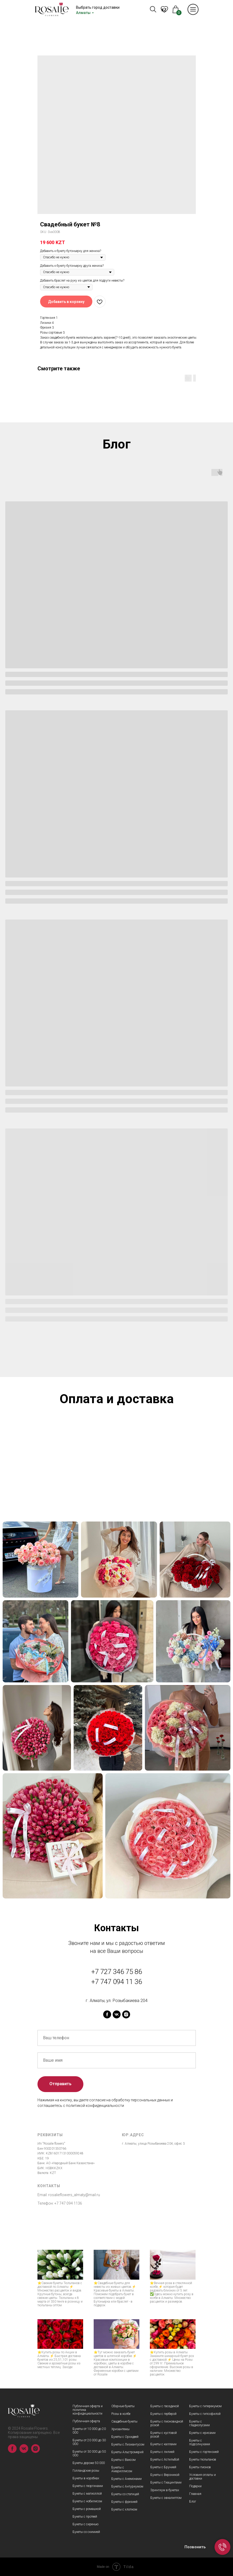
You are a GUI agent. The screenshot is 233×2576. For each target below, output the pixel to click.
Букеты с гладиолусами (199, 2423)
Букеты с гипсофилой (205, 2414)
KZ (164, 10)
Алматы (83, 13)
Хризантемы (120, 2429)
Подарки (195, 2486)
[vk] (117, 2014)
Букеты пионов (200, 2467)
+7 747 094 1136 (68, 2203)
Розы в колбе (120, 2414)
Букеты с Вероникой (164, 2475)
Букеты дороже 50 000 (89, 2463)
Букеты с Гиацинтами (166, 2482)
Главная (195, 2494)
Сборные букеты (123, 2406)
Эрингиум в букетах (164, 2490)
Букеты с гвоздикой (164, 2406)
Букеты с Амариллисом (121, 2469)
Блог (192, 2501)
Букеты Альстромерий (127, 2452)
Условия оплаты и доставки (202, 2476)
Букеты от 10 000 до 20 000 (89, 2430)
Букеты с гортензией (204, 2452)
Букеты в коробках (86, 2478)
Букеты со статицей (125, 2494)
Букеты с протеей (85, 2516)
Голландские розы (86, 2470)
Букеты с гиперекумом (205, 2406)
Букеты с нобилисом (87, 2501)
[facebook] (107, 2014)
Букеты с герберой (163, 2414)
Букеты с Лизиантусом (127, 2444)
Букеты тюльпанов (202, 2459)
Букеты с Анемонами (126, 2479)
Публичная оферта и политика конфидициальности (88, 2409)
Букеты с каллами (163, 2444)
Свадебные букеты (124, 2421)
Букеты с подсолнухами (199, 2442)
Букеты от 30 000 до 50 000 (89, 2453)
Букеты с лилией (162, 2452)
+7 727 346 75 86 (116, 1972)
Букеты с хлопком (124, 2509)
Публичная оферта (86, 2421)
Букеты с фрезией (124, 2502)
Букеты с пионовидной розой (166, 2423)
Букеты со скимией (86, 2532)
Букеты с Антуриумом (127, 2486)
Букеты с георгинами (88, 2486)
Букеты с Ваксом (123, 2460)
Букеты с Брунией (163, 2467)
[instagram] (126, 2014)
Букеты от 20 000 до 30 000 (89, 2442)
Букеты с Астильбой (164, 2459)
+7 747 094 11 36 (116, 1982)
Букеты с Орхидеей (125, 2437)
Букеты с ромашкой (87, 2509)
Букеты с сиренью (85, 2524)
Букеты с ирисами (202, 2433)
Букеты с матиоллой (87, 2493)
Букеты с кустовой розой (163, 2434)
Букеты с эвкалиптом (166, 2498)
